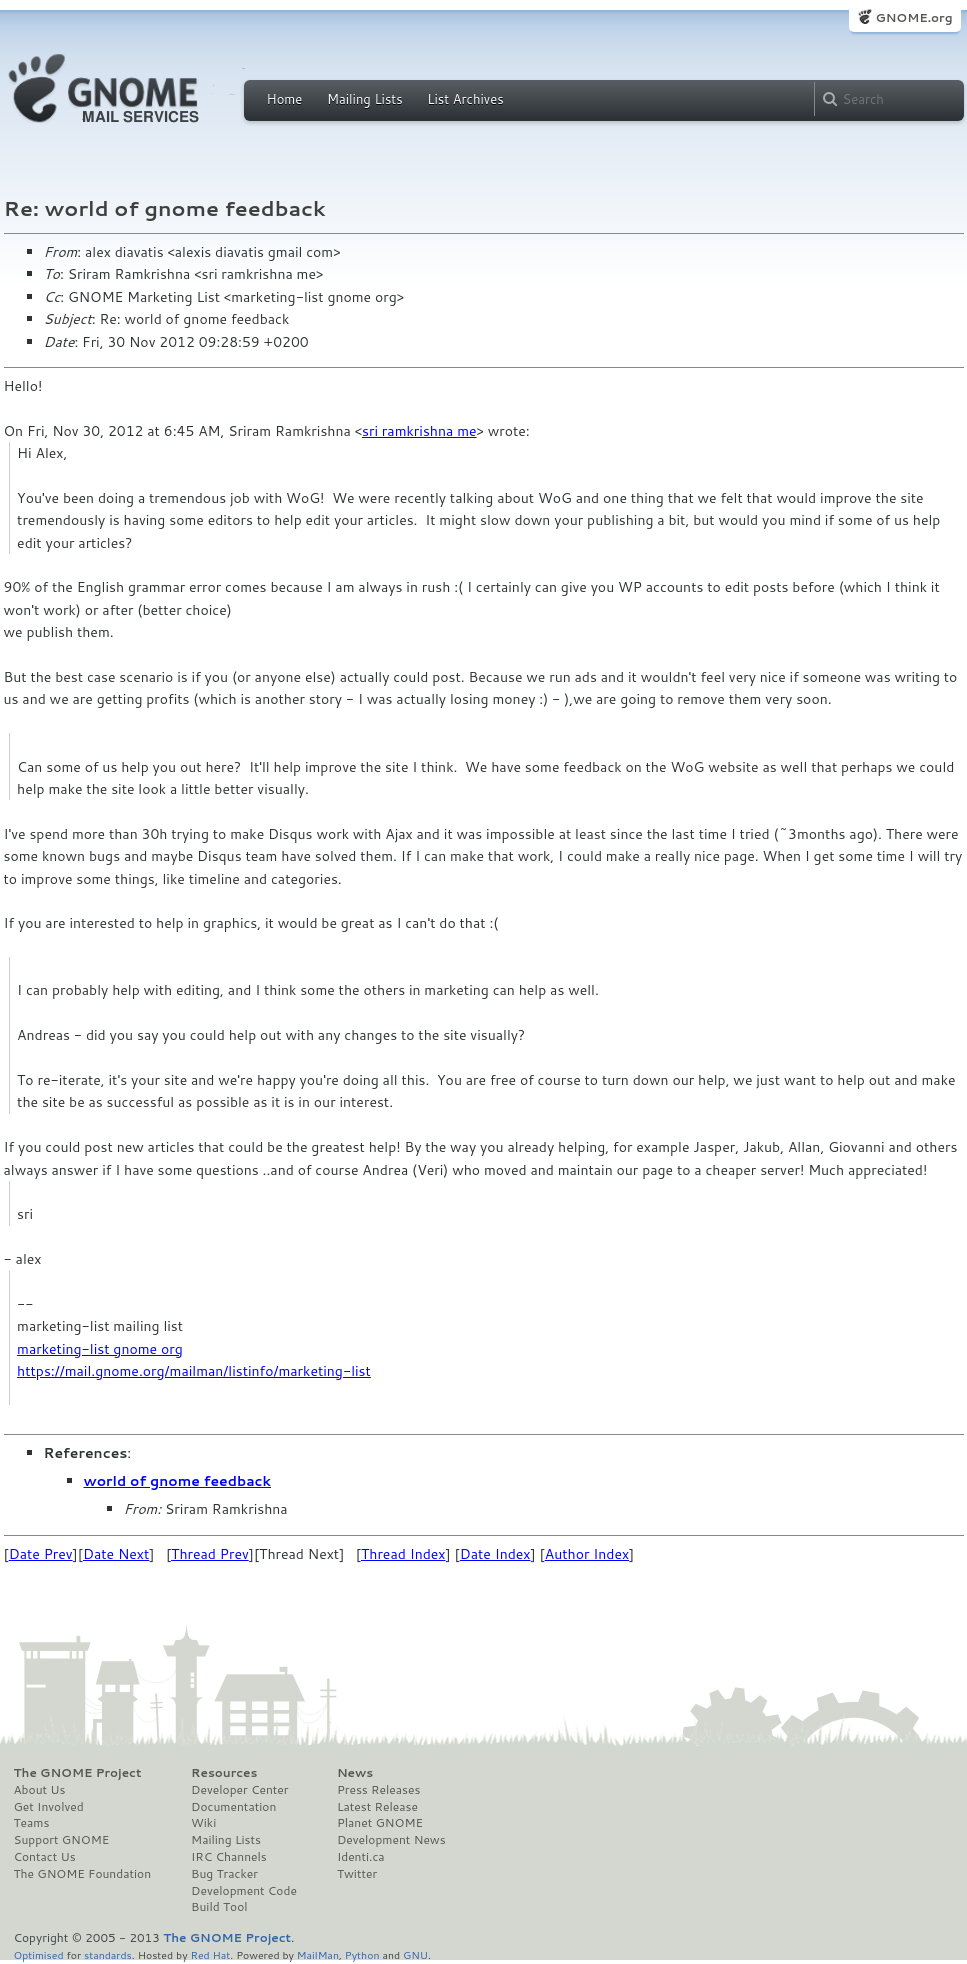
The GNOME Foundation (83, 1874)
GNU (415, 1954)
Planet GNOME (380, 1823)
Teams (32, 1823)
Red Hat (210, 1954)
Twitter (357, 1874)
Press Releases (378, 1790)
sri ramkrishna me (419, 431)
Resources (224, 1773)
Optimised (39, 1954)
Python (362, 1954)
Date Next (116, 1554)
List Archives (465, 99)
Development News (391, 1840)
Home (285, 99)
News (355, 1773)
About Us (40, 1790)
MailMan (318, 1954)
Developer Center (239, 1790)
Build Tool (219, 1907)
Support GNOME (62, 1840)
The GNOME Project (78, 1773)
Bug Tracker (224, 1874)
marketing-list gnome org (100, 1349)
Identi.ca (361, 1857)
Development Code (244, 1891)
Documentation (233, 1807)
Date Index (495, 1554)
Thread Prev (210, 1554)
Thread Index (403, 1554)
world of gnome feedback (178, 1481)
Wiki (203, 1823)
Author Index (587, 1554)
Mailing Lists (365, 99)
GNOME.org (913, 17)
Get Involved (49, 1807)
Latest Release (377, 1807)
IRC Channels (229, 1857)
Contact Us (45, 1857)
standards (108, 1954)
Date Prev (41, 1554)
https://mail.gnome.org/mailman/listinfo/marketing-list (194, 1371)
